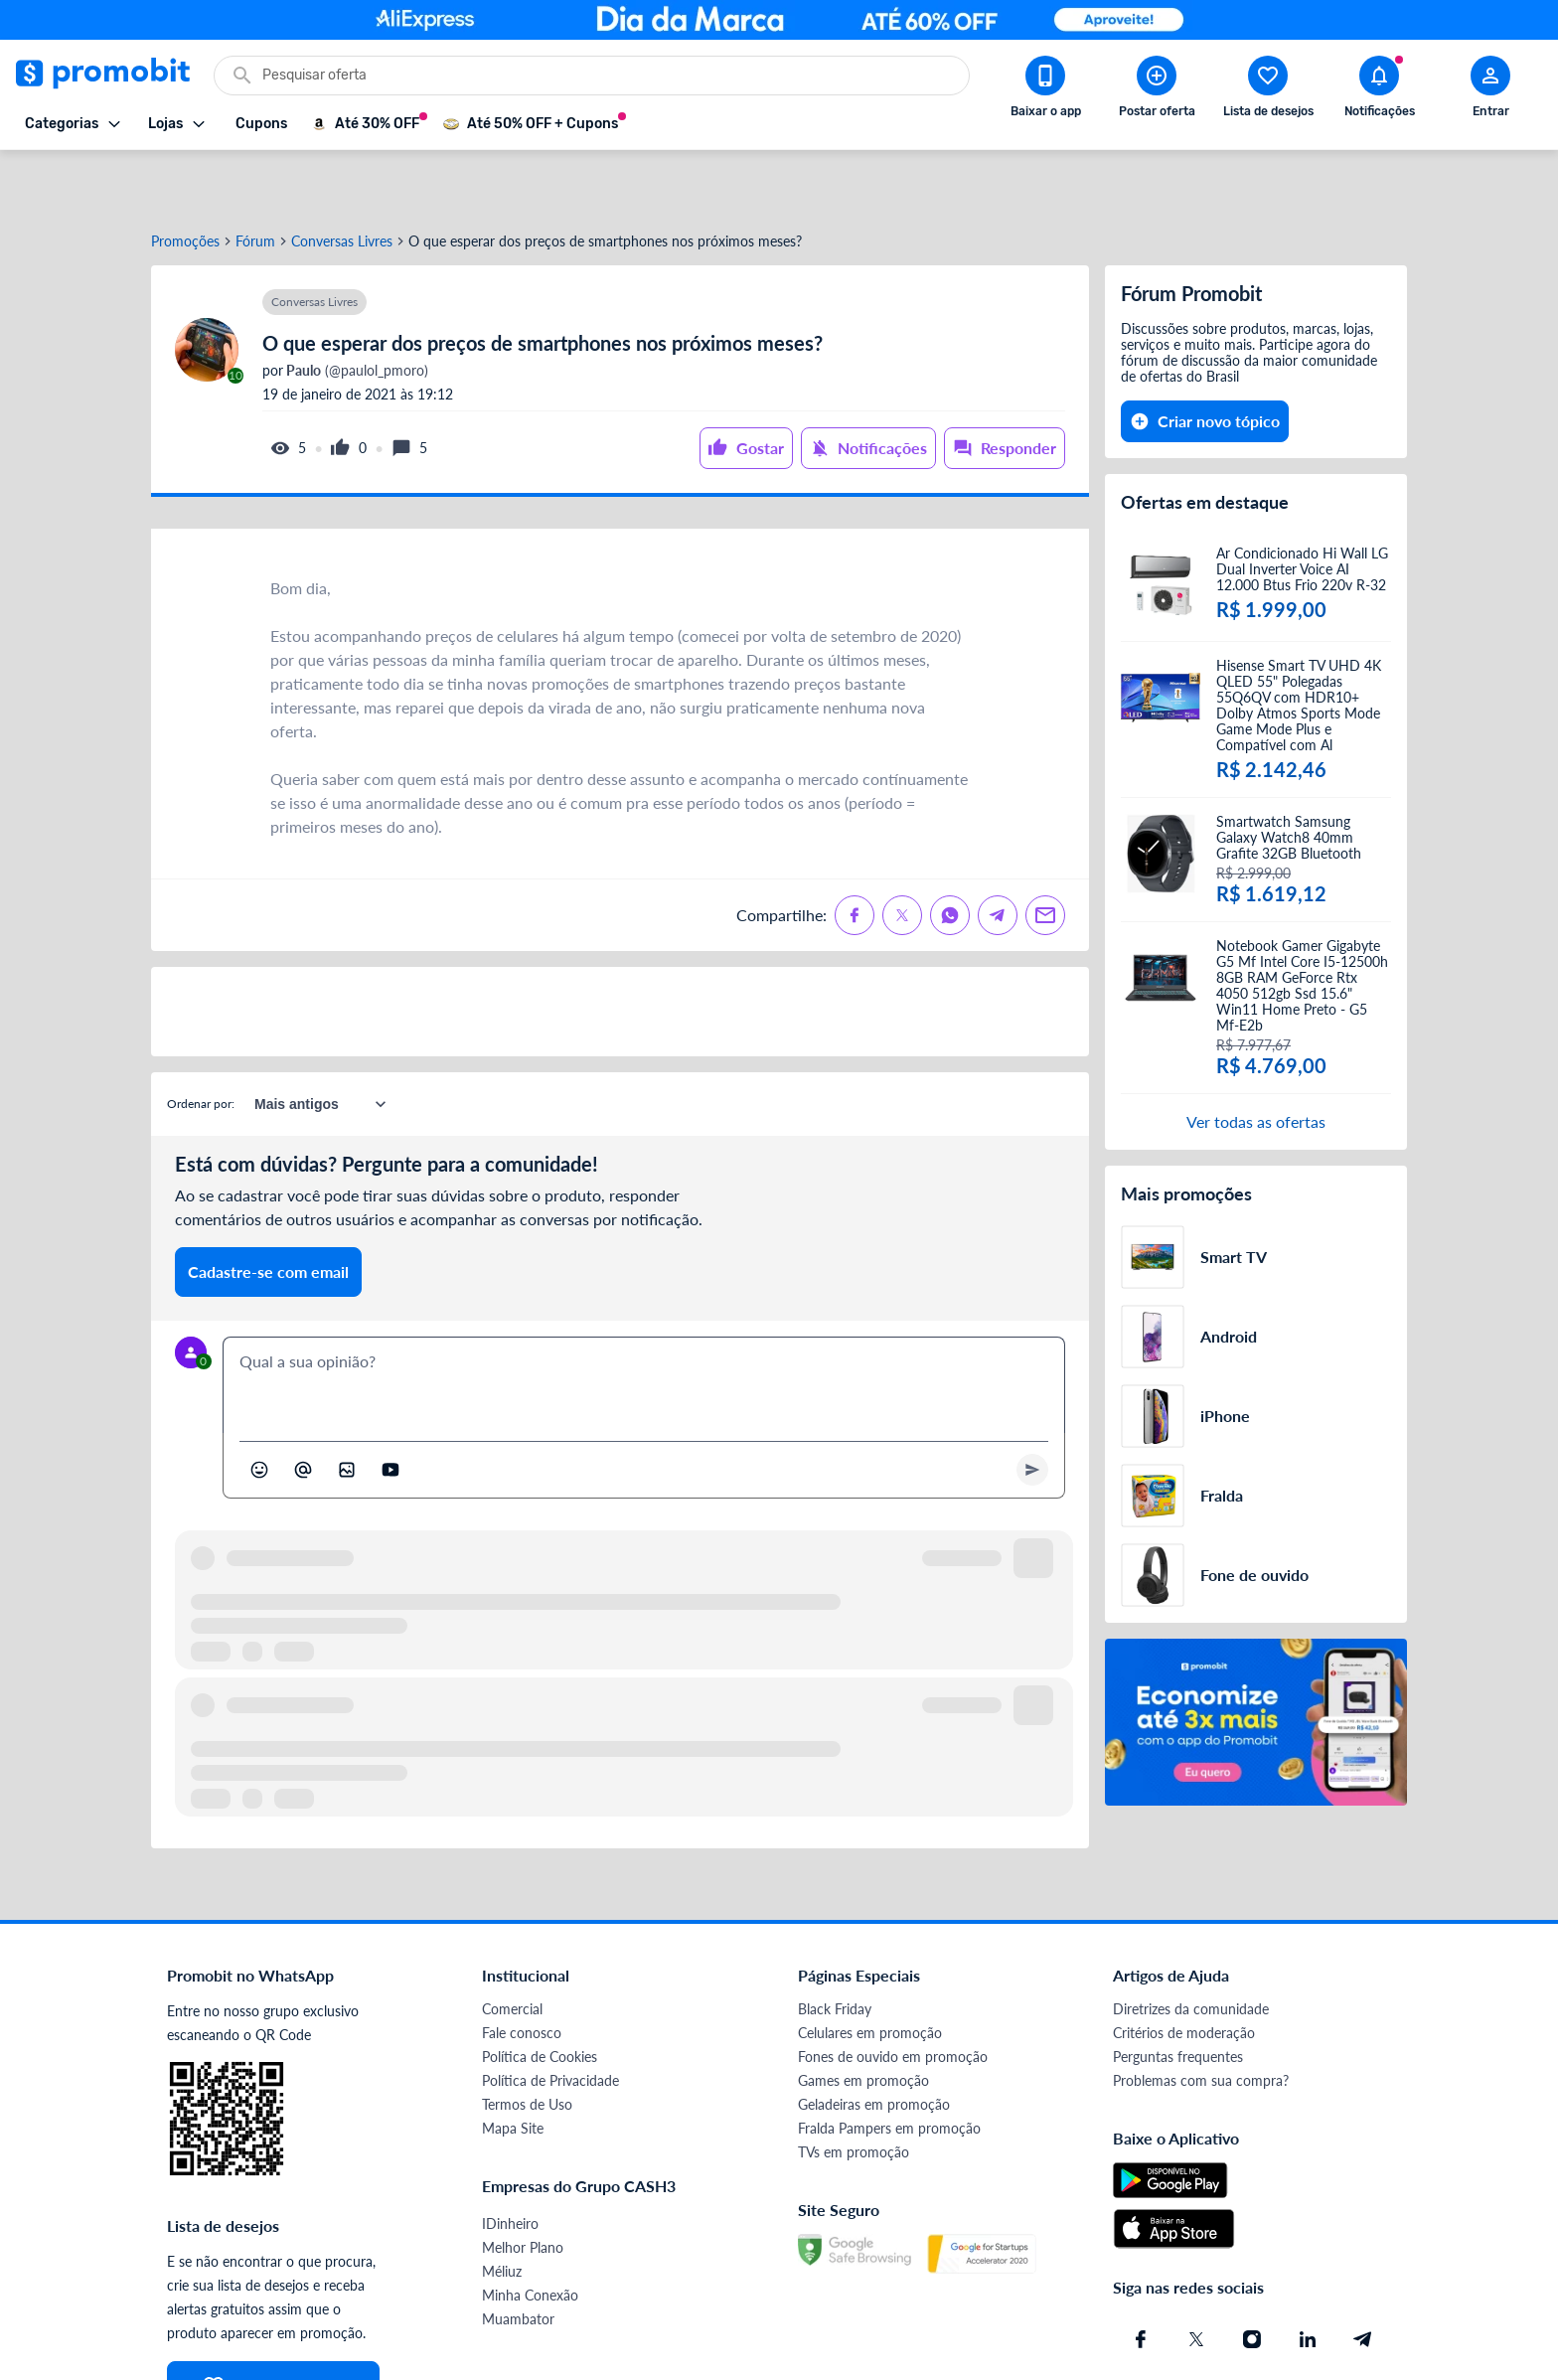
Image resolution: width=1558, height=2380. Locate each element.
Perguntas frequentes (1178, 1996)
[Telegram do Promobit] (1363, 2279)
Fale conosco (521, 1973)
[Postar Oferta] (1156, 90)
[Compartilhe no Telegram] (997, 855)
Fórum (255, 182)
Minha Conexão (530, 2235)
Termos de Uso (527, 2044)
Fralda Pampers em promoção (889, 2068)
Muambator (518, 2259)
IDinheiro (510, 2163)
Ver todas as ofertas (1255, 1061)
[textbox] (643, 1325)
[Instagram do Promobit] (1252, 2279)
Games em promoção (863, 2020)
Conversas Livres (341, 182)
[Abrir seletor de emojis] (259, 1410)
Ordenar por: (200, 1043)
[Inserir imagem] (347, 1410)
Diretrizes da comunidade (1191, 1949)
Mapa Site (513, 2068)
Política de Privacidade (550, 2020)
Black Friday (834, 1949)
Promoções (185, 182)
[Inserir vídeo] (390, 1410)
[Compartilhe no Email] (1045, 855)
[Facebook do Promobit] (1140, 2279)
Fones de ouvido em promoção (893, 1996)
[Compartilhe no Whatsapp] (950, 855)
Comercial (512, 1949)
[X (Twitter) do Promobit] (1196, 2279)
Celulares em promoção (870, 1973)
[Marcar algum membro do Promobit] (303, 1410)
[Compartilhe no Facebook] (854, 855)
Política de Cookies (539, 1996)
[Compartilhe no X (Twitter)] (902, 855)
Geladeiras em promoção (874, 2044)
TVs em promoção (853, 2092)
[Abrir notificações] (1379, 90)
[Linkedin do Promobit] (1307, 2279)
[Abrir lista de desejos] (1268, 90)
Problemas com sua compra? (1201, 2020)
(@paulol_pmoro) (355, 311)
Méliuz (502, 2211)
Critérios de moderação (1184, 1973)
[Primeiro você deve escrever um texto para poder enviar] (1032, 1410)
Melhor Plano (522, 2187)
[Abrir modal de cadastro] (1490, 90)
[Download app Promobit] (1045, 90)
